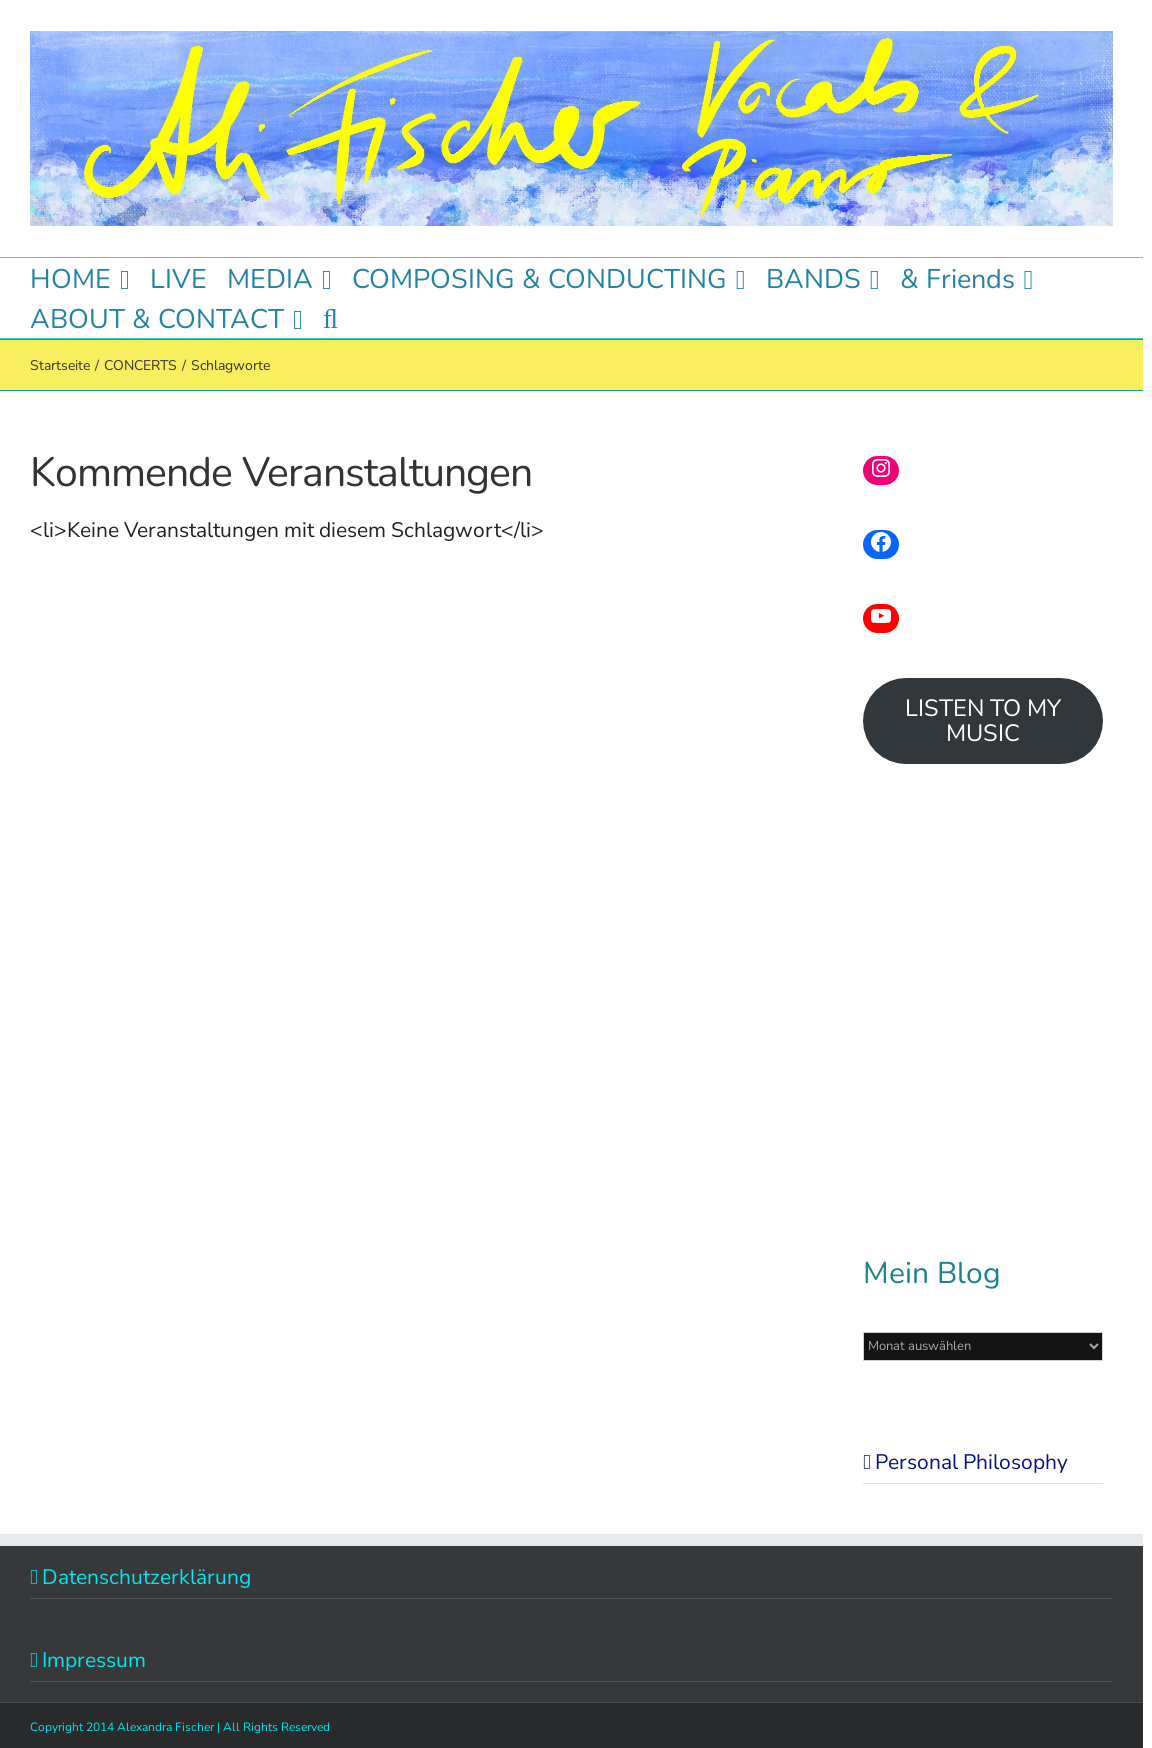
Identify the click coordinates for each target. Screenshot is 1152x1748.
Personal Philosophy (971, 1462)
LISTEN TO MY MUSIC (983, 720)
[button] (330, 318)
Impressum (94, 1660)
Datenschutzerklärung (146, 1577)
